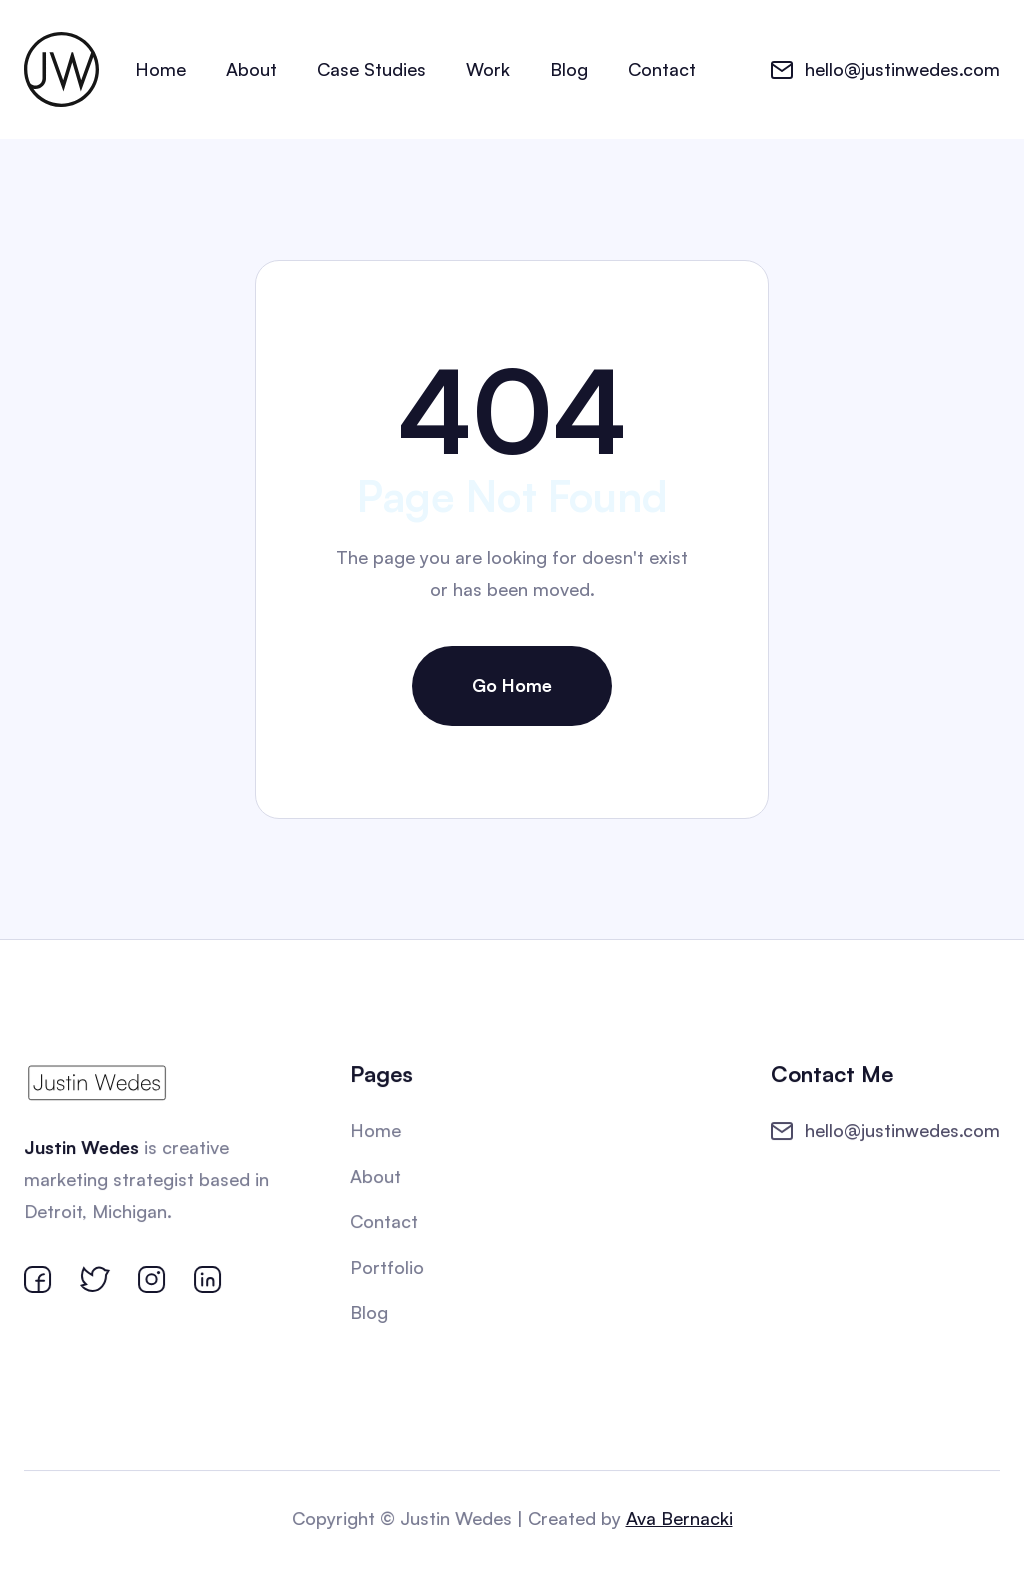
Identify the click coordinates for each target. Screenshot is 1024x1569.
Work (488, 69)
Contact (662, 69)
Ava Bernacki (678, 1518)
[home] (61, 69)
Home (160, 69)
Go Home (512, 685)
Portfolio (388, 1267)
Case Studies (371, 69)
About (251, 69)
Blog (569, 69)
